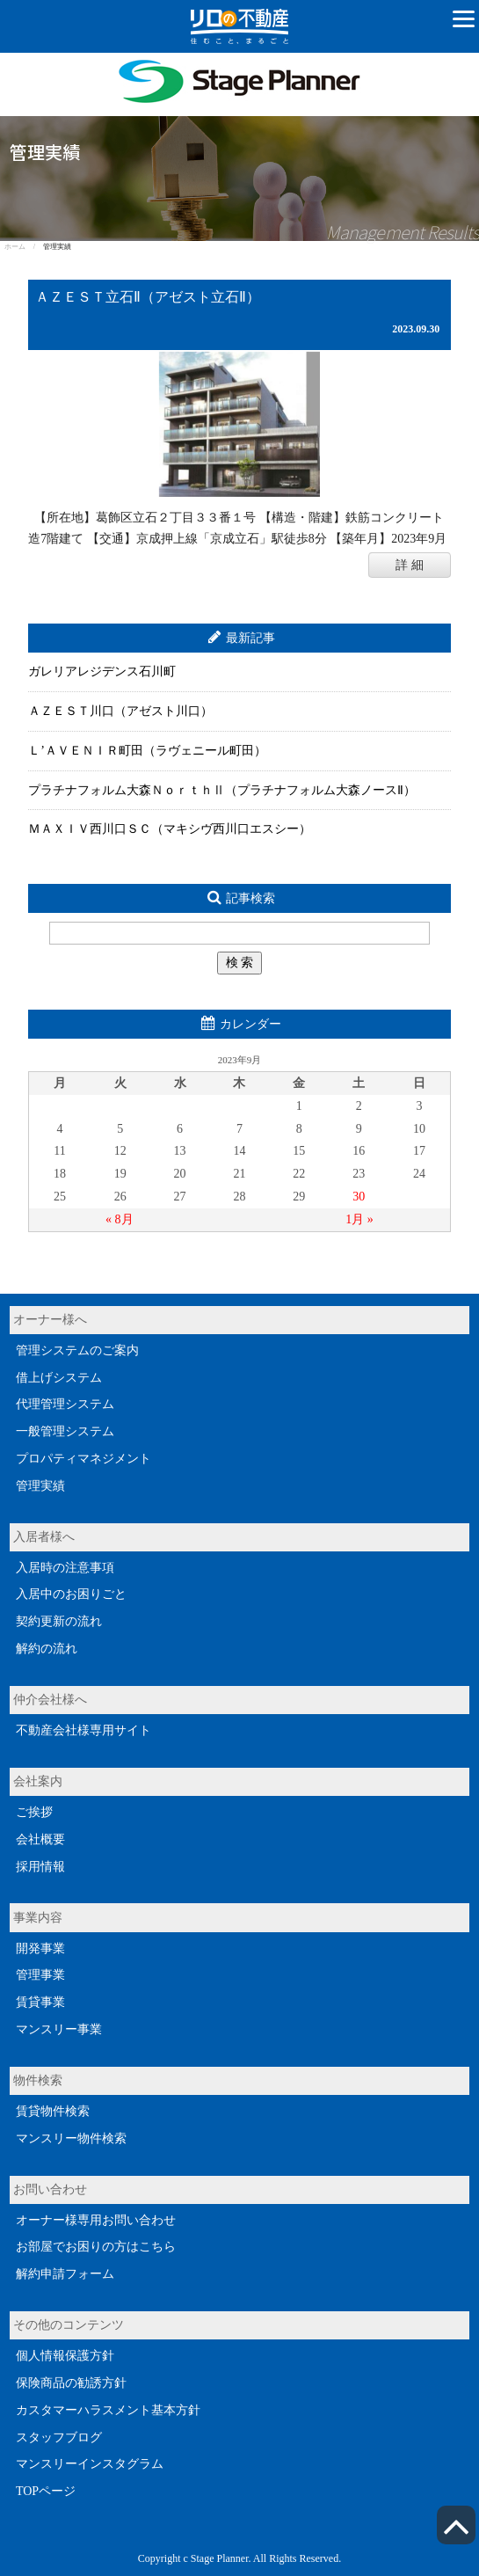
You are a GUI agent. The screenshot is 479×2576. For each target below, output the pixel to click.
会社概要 (40, 1839)
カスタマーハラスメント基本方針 (108, 2410)
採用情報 (40, 1866)
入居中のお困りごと (71, 1594)
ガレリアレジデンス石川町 (102, 671)
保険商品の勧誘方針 (71, 2383)
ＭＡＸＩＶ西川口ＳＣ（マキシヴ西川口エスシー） (169, 829)
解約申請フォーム (65, 2273)
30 (358, 1196)
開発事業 (40, 1948)
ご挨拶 (34, 1812)
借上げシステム (59, 1377)
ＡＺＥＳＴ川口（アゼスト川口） (120, 711)
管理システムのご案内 (77, 1350)
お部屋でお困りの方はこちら (96, 2246)
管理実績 (40, 1485)
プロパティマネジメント (83, 1458)
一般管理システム (65, 1431)
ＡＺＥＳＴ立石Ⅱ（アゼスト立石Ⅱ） (147, 297)
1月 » (359, 1219)
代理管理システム (65, 1404)
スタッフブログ (59, 2437)
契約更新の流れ (59, 1621)
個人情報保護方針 (65, 2355)
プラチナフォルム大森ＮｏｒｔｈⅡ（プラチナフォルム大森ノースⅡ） (222, 790)
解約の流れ (46, 1648)
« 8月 (119, 1219)
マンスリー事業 (59, 2029)
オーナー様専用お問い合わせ (96, 2220)
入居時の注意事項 (65, 1567)
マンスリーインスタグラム (89, 2463)
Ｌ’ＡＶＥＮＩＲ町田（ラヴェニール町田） (147, 750)
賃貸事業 (40, 2002)
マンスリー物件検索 (71, 2138)
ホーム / (23, 247)
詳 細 (410, 565)
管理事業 (40, 1974)
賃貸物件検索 (53, 2111)
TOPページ (46, 2491)
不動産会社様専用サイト (83, 1730)
